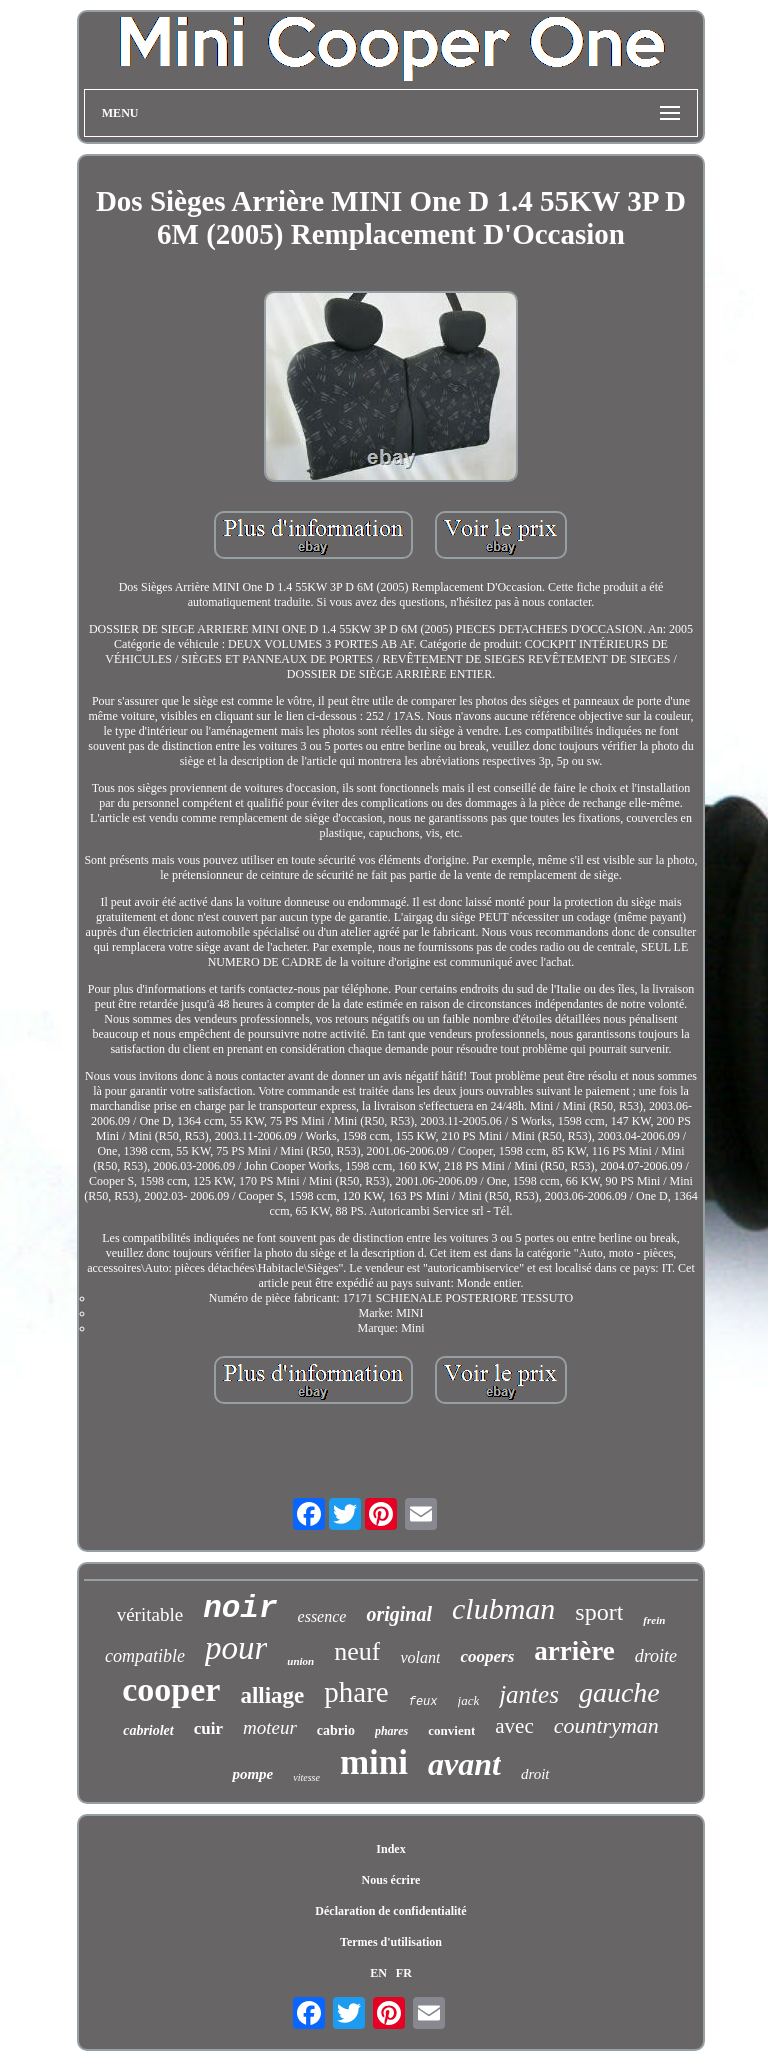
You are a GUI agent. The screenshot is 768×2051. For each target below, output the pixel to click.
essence (322, 1616)
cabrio (336, 1730)
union (300, 1661)
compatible (145, 1656)
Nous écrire (391, 1880)
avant (464, 1764)
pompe (252, 1774)
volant (420, 1657)
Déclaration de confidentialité (390, 1911)
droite (656, 1656)
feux (423, 1702)
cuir (208, 1728)
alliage (272, 1695)
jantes (529, 1694)
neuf (357, 1651)
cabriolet (148, 1730)
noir (240, 1608)
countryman (606, 1725)
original (399, 1614)
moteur (270, 1727)
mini (374, 1762)
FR (404, 1973)
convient (451, 1730)
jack (469, 1700)
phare (356, 1692)
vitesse (306, 1777)
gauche (619, 1692)
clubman (503, 1608)
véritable (150, 1614)
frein (654, 1620)
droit (535, 1774)
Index (390, 1849)
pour (236, 1648)
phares (391, 1731)
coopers (487, 1656)
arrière (574, 1651)
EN (378, 1973)
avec (514, 1726)
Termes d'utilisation (391, 1942)
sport (599, 1612)
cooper (171, 1689)
